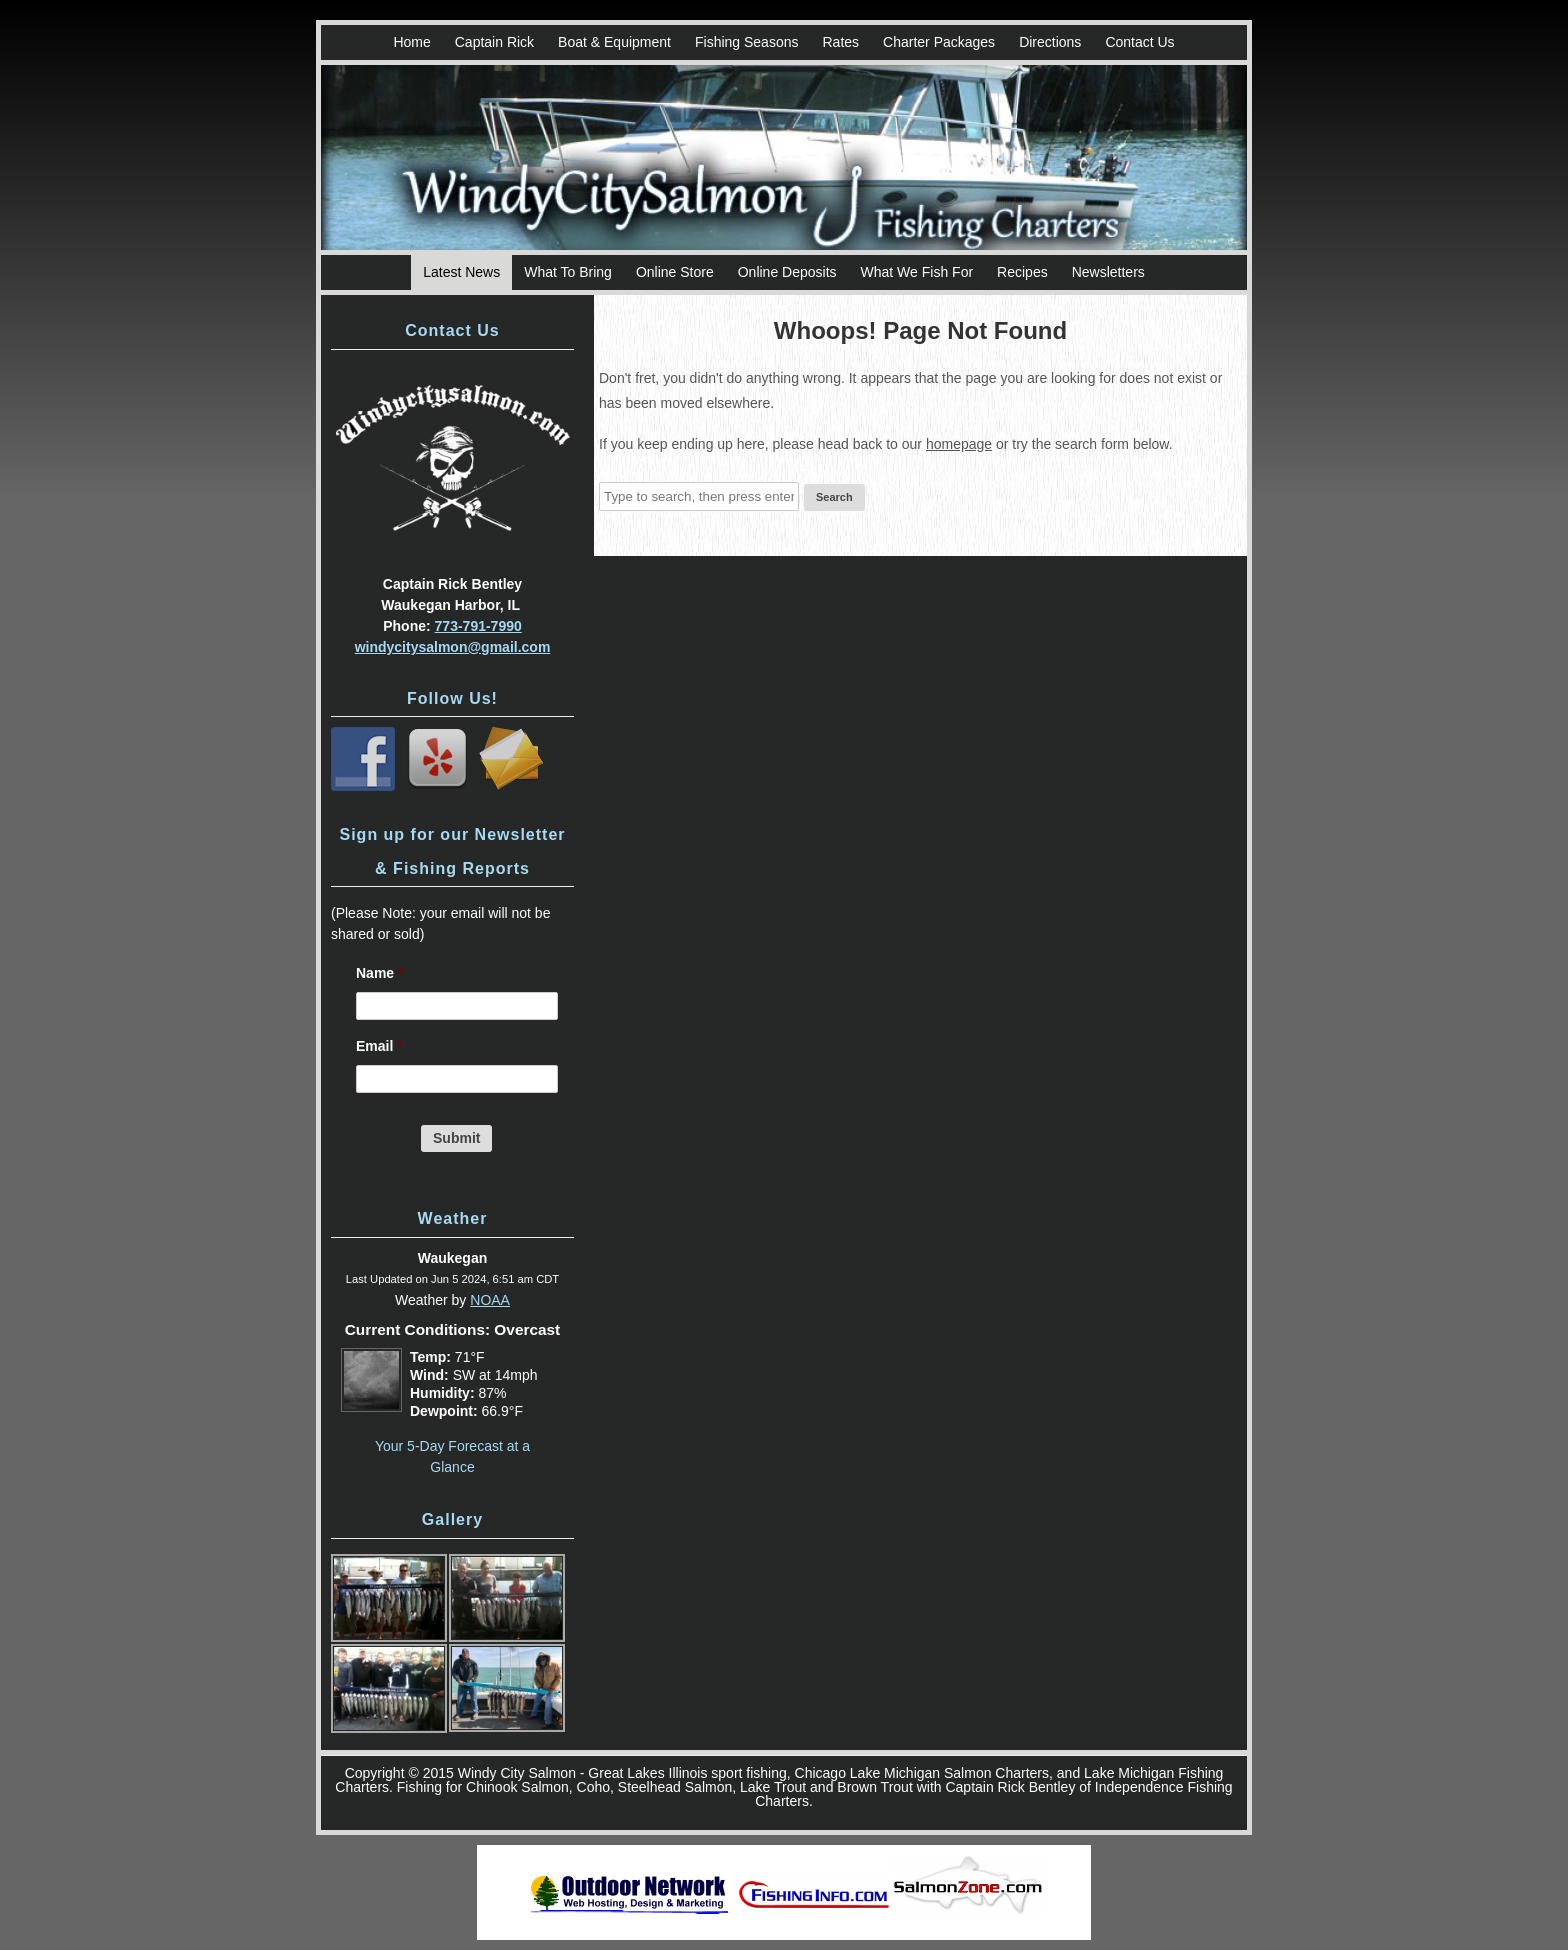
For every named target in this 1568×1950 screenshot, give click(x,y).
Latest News (461, 272)
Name (380, 973)
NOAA (490, 1300)
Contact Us (1139, 42)
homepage (959, 444)
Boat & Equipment (614, 42)
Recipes (1022, 272)
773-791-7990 (478, 626)
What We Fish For (917, 272)
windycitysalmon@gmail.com (453, 647)
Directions (1050, 42)
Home (411, 42)
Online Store (675, 272)
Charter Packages (939, 42)
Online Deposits (787, 272)
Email (379, 1046)
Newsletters (1108, 272)
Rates (840, 42)
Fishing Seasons (747, 42)
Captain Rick (494, 42)
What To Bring (568, 272)
